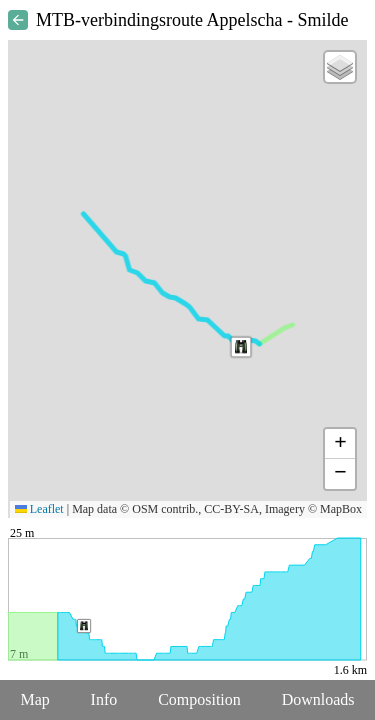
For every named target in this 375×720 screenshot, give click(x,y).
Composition (199, 699)
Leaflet (39, 509)
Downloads (318, 699)
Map (34, 699)
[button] (241, 347)
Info (104, 699)
